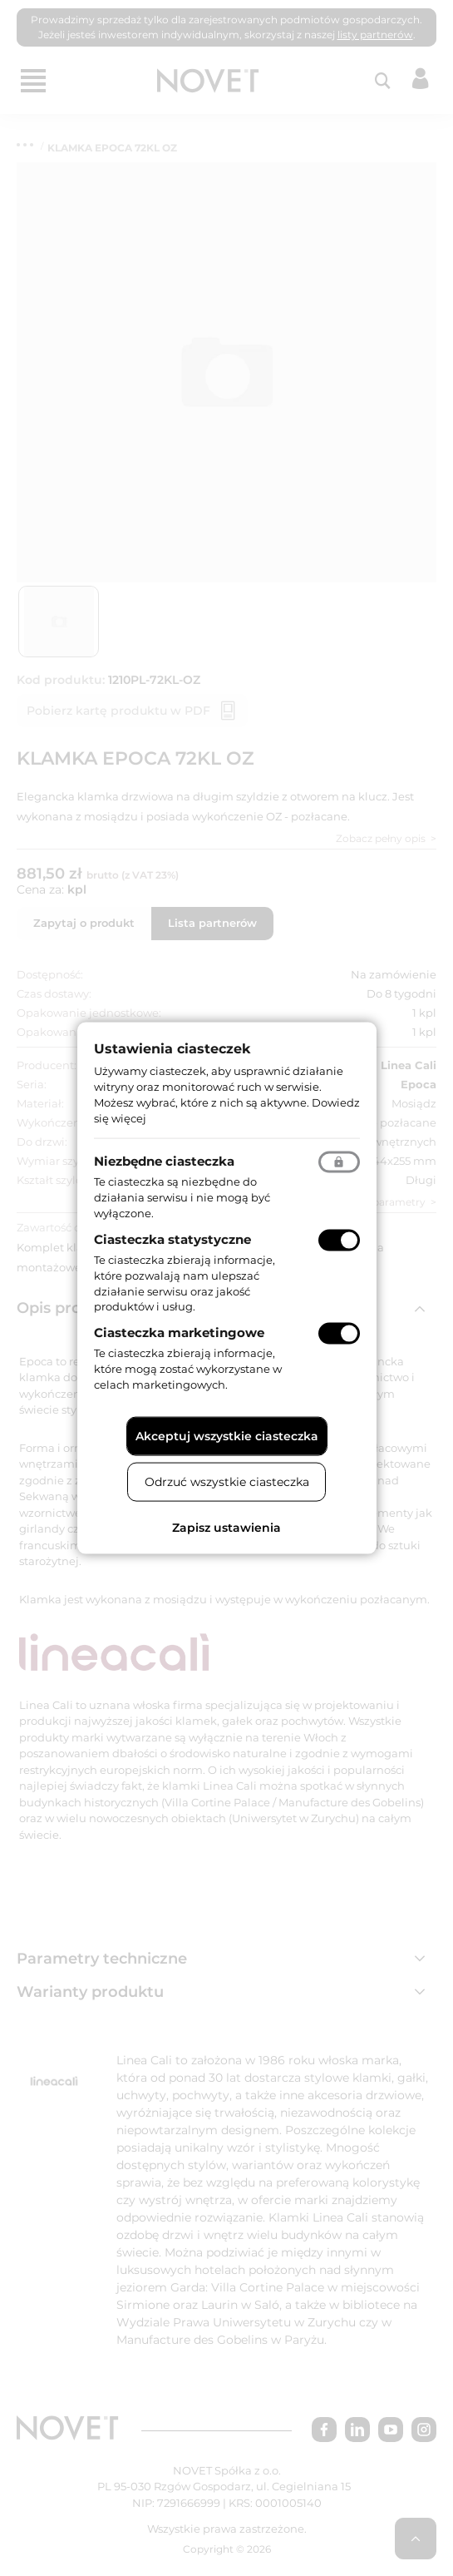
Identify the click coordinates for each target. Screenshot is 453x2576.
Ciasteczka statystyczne (172, 1239)
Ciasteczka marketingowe (179, 1332)
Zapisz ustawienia (226, 1526)
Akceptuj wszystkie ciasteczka (226, 1435)
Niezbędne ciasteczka (164, 1161)
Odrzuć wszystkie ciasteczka (227, 1481)
